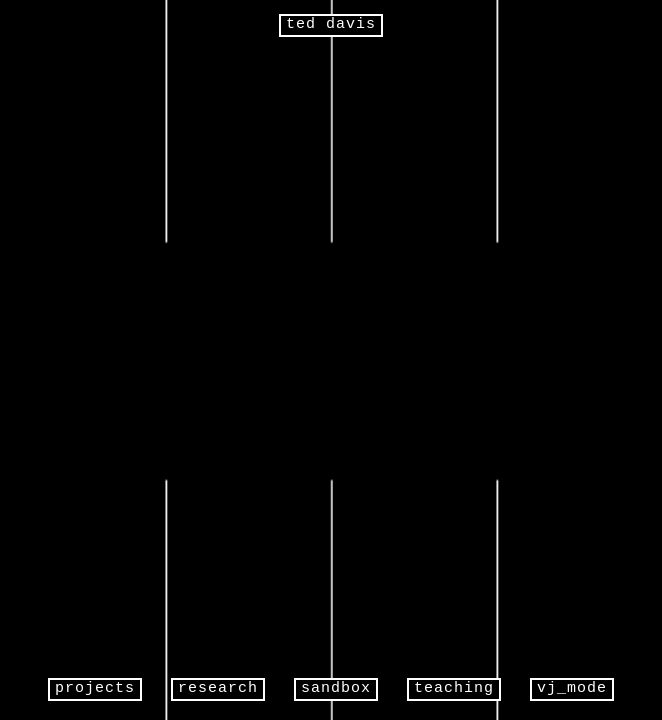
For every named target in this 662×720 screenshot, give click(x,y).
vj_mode (572, 689)
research (218, 689)
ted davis (331, 25)
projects (95, 689)
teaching (454, 689)
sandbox (336, 689)
